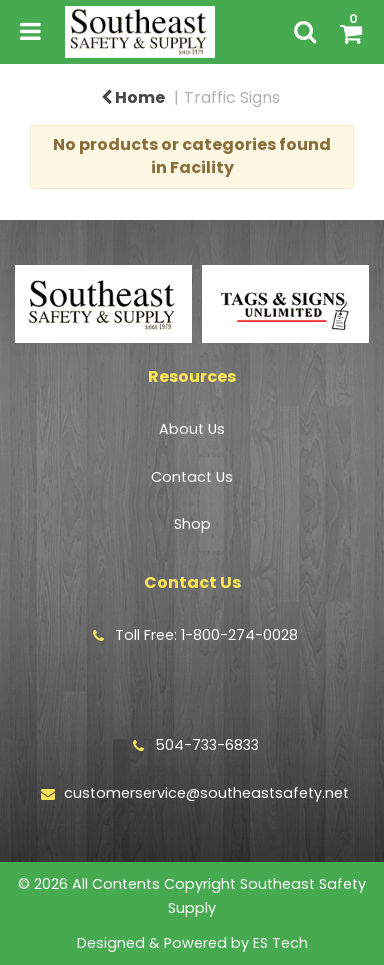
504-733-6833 (207, 745)
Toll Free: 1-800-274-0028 (206, 635)
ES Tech (280, 943)
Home (133, 97)
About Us (192, 429)
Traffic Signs (232, 97)
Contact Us (192, 477)
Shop (192, 524)
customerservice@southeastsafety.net (206, 793)
